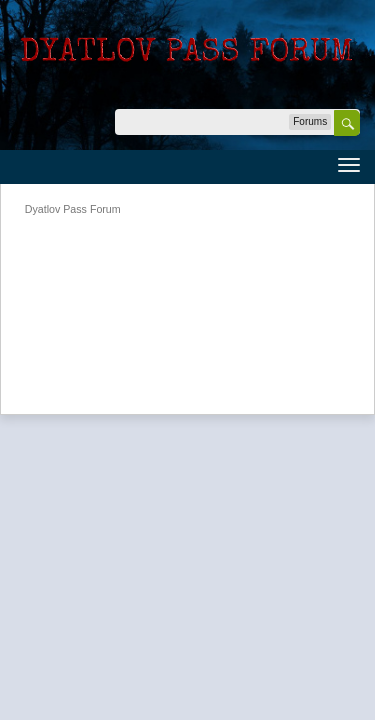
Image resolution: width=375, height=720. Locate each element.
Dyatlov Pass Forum (73, 209)
